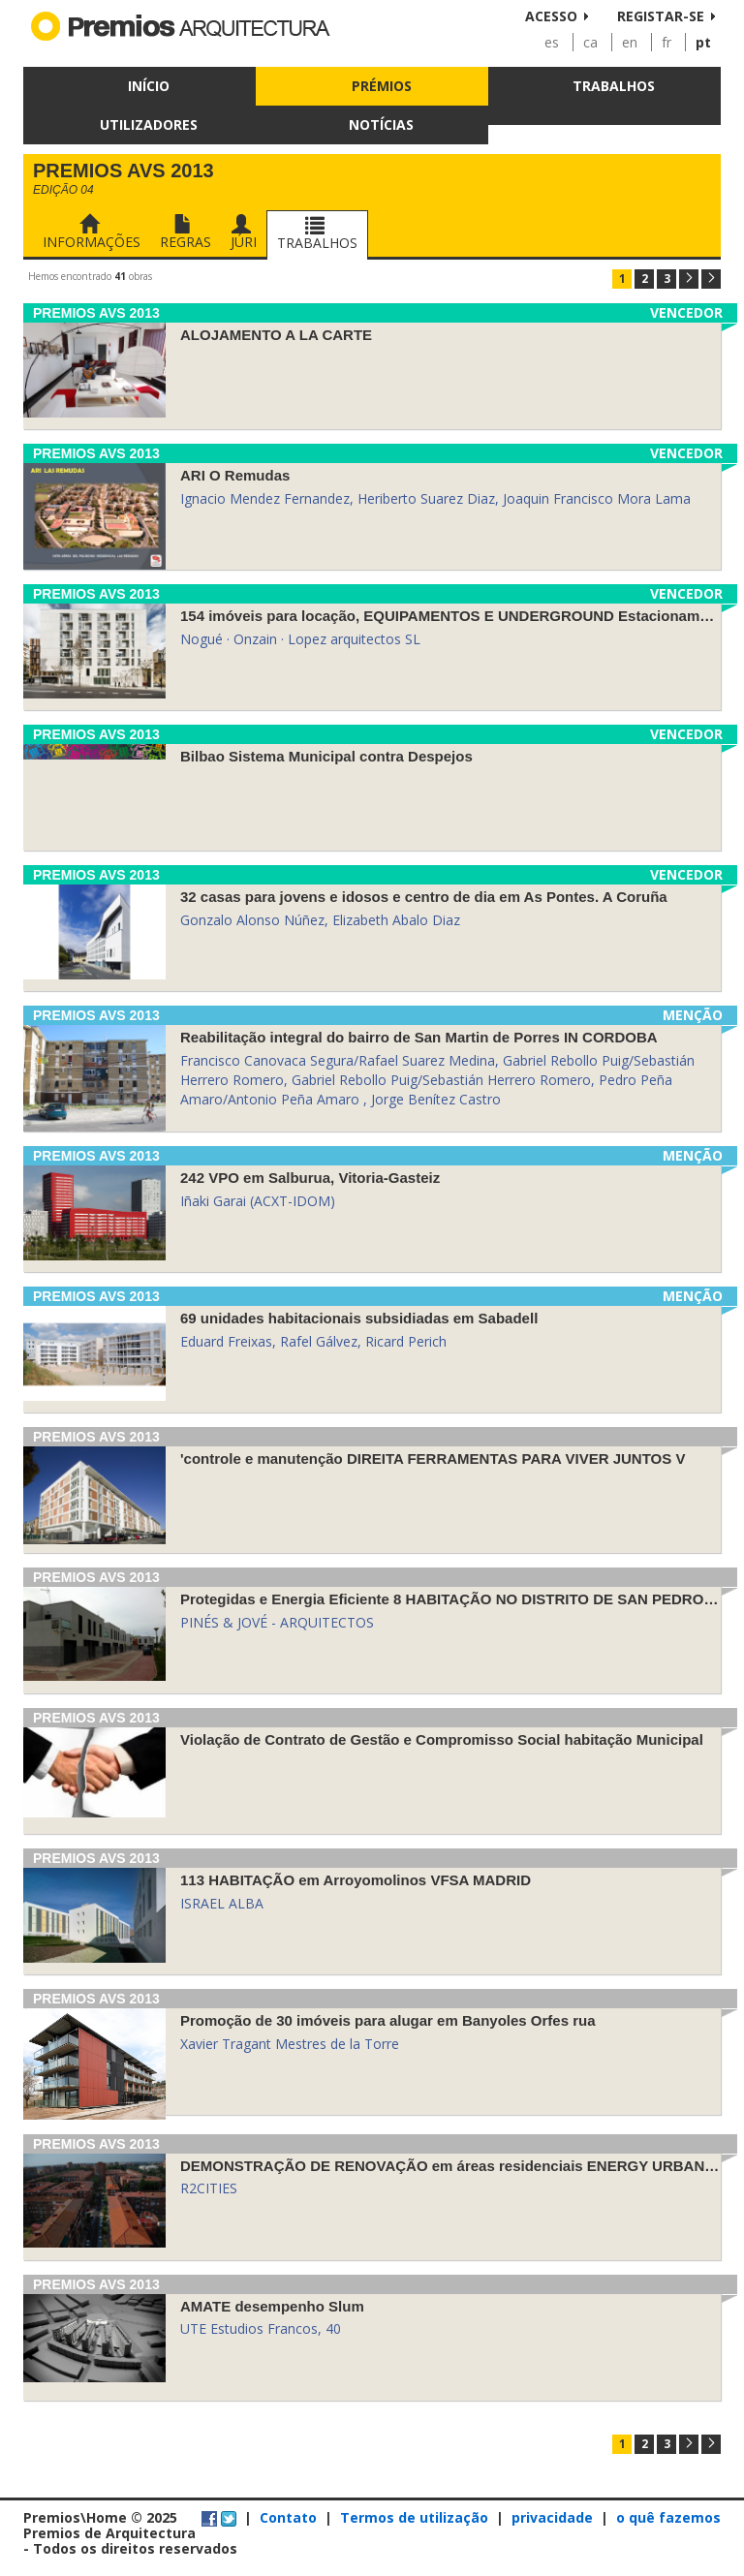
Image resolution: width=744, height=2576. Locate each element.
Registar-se (660, 16)
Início (149, 86)
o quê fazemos (668, 2517)
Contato (288, 2517)
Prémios (382, 86)
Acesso (551, 16)
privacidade (552, 2517)
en (629, 42)
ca (590, 42)
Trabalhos (614, 86)
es (551, 42)
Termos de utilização (414, 2517)
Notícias (381, 124)
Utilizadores (149, 124)
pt (703, 42)
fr (666, 42)
